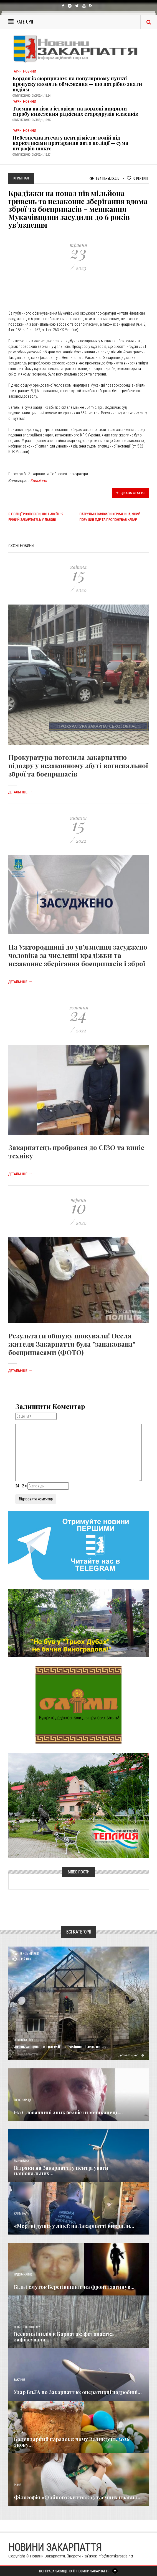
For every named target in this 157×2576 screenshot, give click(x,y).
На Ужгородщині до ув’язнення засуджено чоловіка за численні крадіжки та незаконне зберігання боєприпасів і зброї (77, 955)
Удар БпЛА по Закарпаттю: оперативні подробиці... (78, 2392)
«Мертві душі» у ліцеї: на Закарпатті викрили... (74, 2226)
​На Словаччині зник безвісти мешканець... (68, 2112)
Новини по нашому (27, 2327)
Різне (17, 2485)
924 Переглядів (105, 178)
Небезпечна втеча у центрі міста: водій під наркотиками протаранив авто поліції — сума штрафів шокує (70, 143)
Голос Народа (22, 2100)
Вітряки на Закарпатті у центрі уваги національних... (61, 2170)
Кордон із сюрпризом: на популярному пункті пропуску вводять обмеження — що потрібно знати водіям (77, 84)
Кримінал (39, 481)
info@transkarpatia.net (115, 2556)
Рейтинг (138, 178)
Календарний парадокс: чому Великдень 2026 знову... (71, 2442)
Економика (21, 2161)
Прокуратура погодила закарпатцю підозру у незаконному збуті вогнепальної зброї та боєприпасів (78, 765)
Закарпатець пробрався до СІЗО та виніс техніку (76, 1151)
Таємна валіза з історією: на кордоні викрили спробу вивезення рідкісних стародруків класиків (75, 111)
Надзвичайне (23, 2274)
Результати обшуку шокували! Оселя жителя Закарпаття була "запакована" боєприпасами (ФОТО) (71, 1344)
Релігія (18, 2432)
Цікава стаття (130, 493)
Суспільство (23, 2040)
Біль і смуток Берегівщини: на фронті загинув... (74, 2287)
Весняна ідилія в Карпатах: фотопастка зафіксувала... (64, 2337)
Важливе (19, 2379)
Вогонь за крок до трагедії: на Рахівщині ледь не (56, 2046)
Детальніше (20, 792)
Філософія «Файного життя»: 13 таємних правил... (78, 2497)
